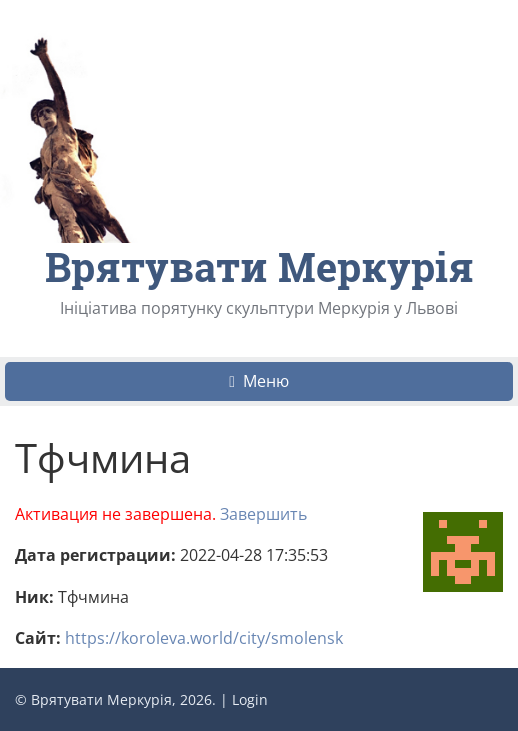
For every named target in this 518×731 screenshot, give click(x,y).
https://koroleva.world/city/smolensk (204, 638)
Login (250, 699)
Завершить (263, 514)
